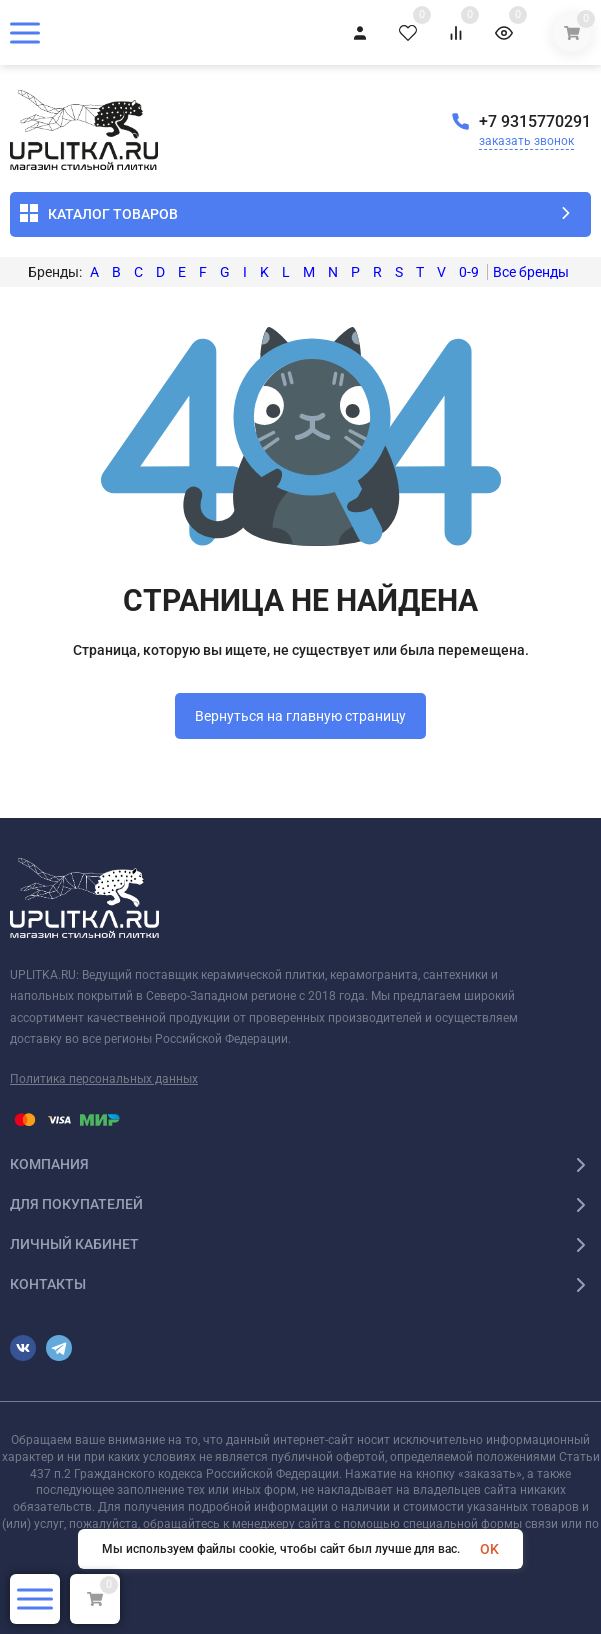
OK (489, 1549)
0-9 (469, 272)
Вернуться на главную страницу (300, 716)
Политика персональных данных (104, 1079)
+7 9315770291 (535, 121)
